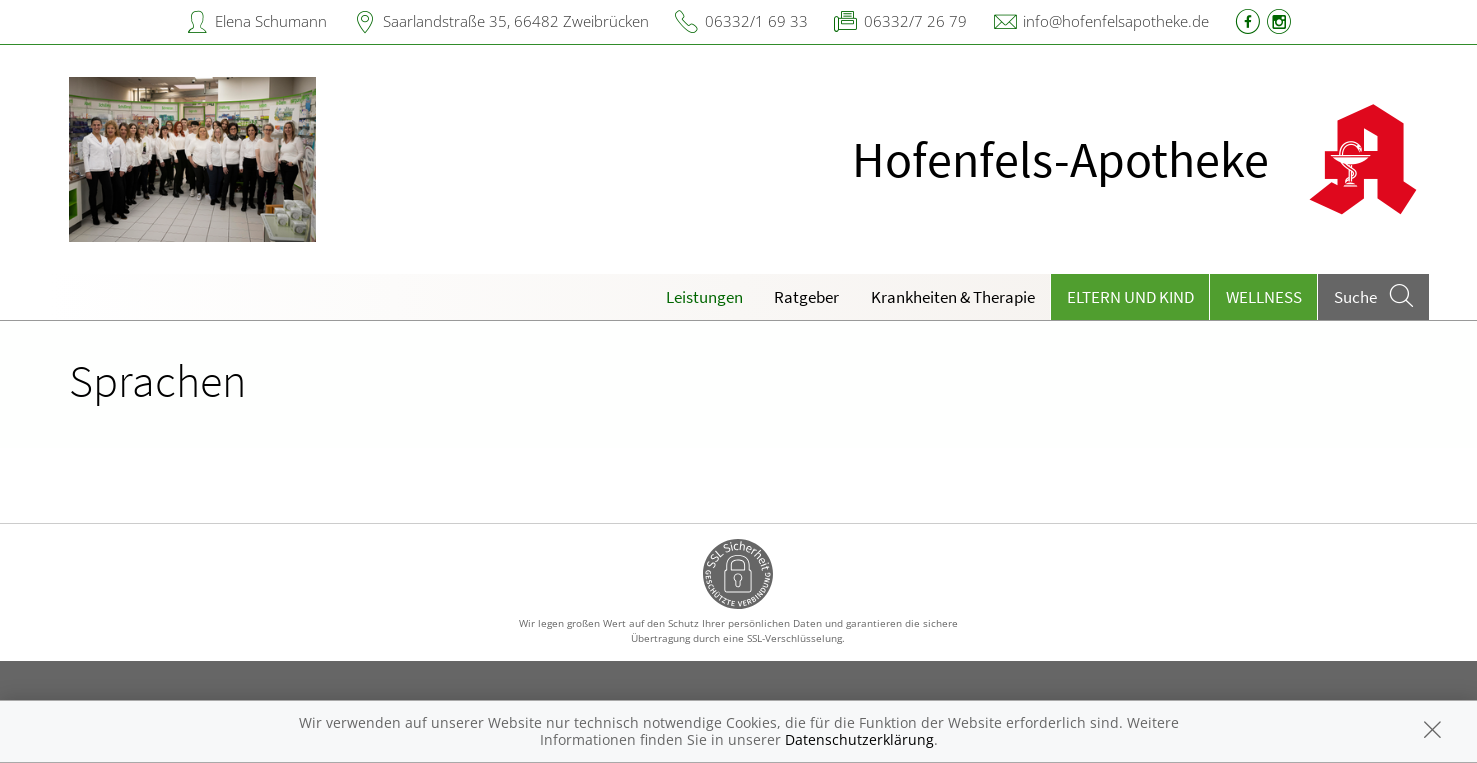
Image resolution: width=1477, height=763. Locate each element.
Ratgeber (806, 297)
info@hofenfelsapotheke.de (1116, 21)
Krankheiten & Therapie (953, 297)
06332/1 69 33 (756, 21)
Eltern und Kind (1130, 297)
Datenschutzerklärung (859, 739)
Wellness (1264, 297)
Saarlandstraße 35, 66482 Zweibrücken (516, 21)
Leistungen (704, 297)
